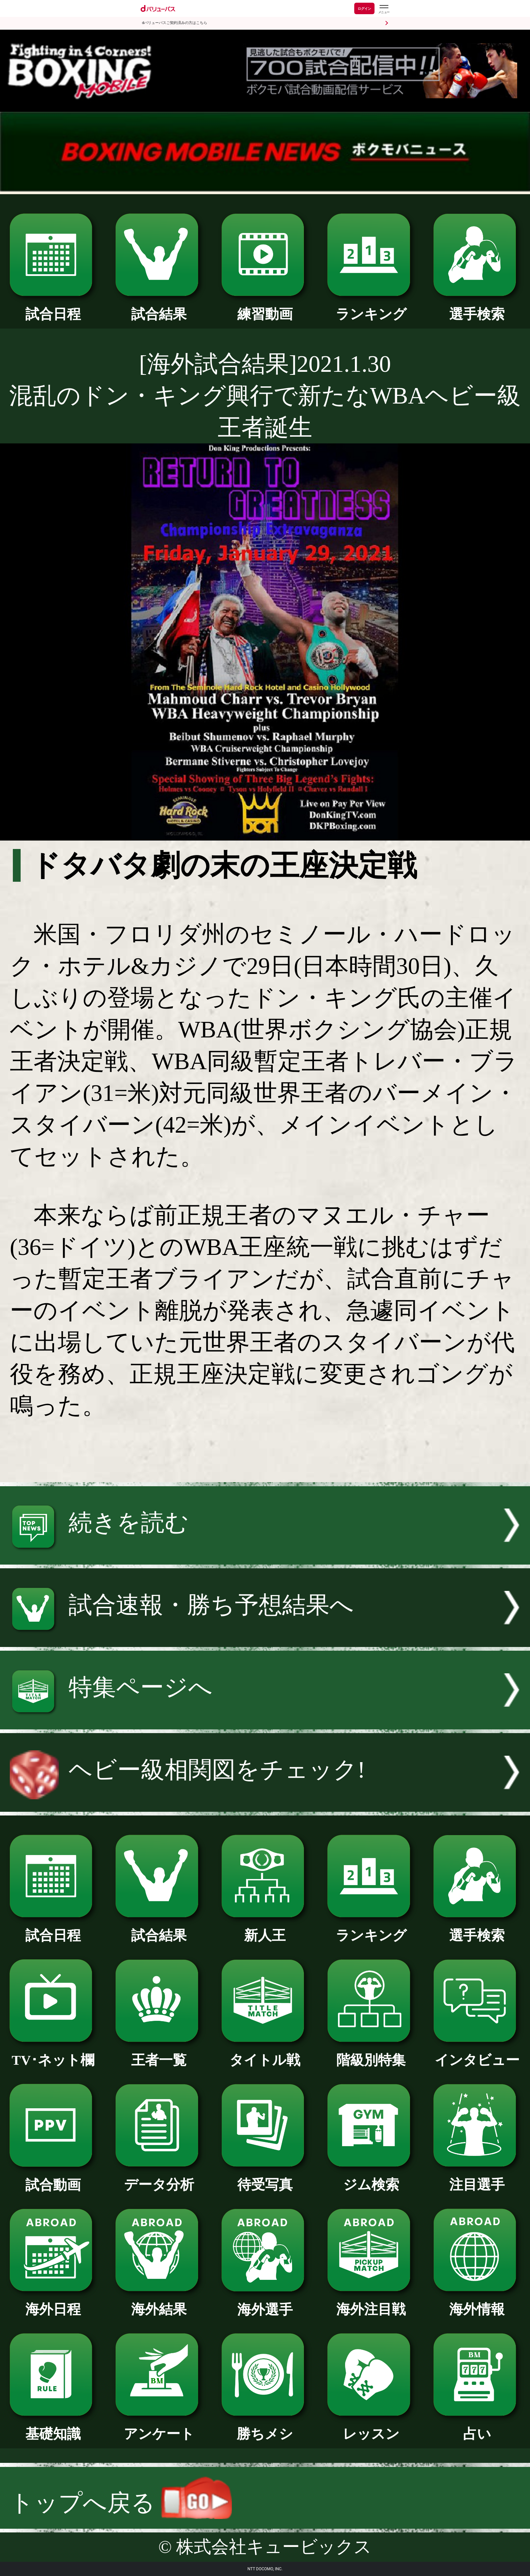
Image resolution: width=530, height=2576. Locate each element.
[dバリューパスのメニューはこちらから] (383, 9)
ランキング (371, 307)
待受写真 (265, 2177)
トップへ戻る (121, 2503)
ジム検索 (371, 2177)
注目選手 (477, 2177)
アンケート (159, 2427)
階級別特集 (371, 2053)
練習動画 (265, 307)
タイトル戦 (265, 2053)
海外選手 (265, 2302)
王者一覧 (159, 2053)
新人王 (265, 1928)
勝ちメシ (265, 2427)
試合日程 (53, 307)
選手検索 (477, 307)
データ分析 (159, 2177)
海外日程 (53, 2302)
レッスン (371, 2427)
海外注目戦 (371, 2302)
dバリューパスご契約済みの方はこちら (174, 23)
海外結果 (159, 2302)
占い (477, 2427)
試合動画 (53, 2178)
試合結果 (159, 307)
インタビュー (477, 2053)
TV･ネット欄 (53, 2053)
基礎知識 (53, 2427)
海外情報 (477, 2302)
